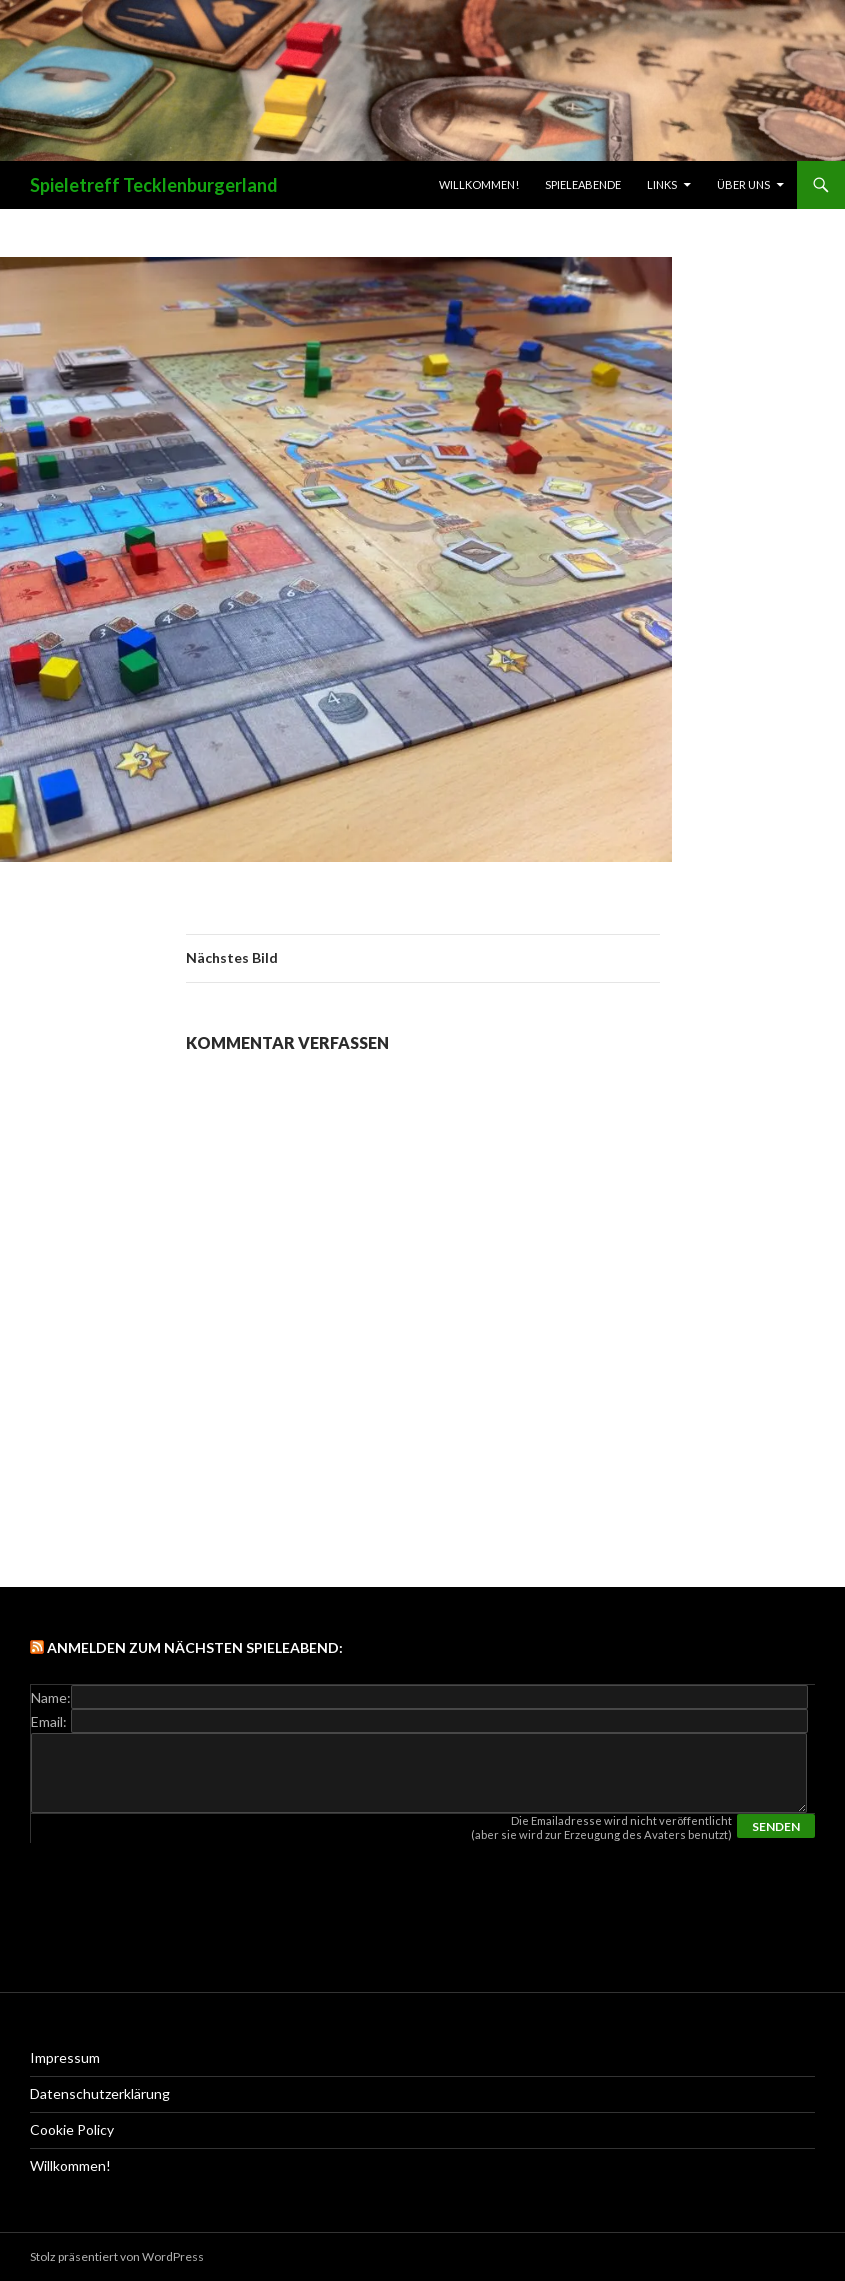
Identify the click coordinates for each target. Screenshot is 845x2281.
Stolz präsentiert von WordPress (117, 2256)
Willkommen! (479, 184)
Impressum (65, 2057)
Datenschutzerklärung (100, 2093)
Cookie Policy (72, 2129)
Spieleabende (583, 184)
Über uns (743, 184)
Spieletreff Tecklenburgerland (154, 185)
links (662, 184)
